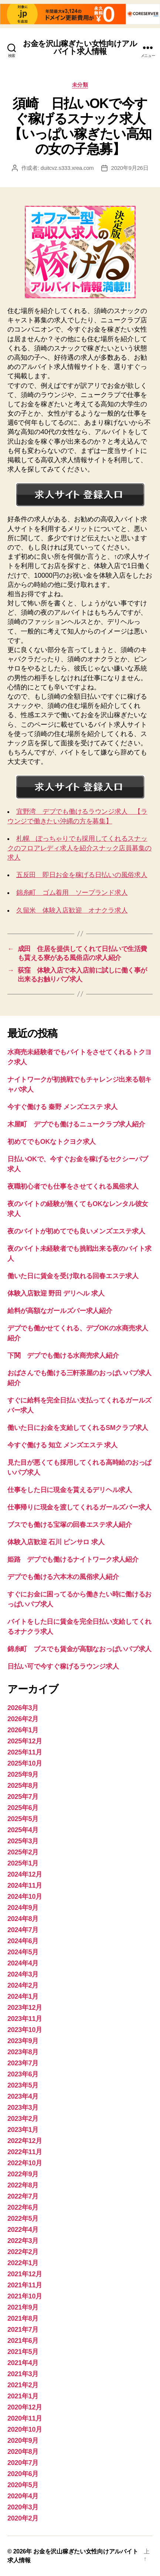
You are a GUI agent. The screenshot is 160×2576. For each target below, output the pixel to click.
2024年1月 (22, 1996)
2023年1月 (22, 2129)
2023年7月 (22, 2063)
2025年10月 (24, 1763)
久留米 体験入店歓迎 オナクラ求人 (71, 910)
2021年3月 (22, 2374)
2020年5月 (22, 2485)
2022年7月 (22, 2196)
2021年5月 (22, 2351)
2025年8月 (22, 1785)
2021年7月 (22, 2329)
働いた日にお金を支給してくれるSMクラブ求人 (77, 1427)
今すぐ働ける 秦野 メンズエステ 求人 (62, 1107)
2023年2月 (22, 2118)
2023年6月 (22, 2074)
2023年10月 (24, 2029)
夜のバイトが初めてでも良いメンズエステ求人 (76, 1231)
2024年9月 (22, 1907)
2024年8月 (22, 1918)
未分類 (80, 85)
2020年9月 (22, 2440)
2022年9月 (22, 2174)
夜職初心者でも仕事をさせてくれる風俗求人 (73, 1186)
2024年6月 (22, 1941)
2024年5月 (22, 1952)
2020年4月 (22, 2496)
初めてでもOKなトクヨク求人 (51, 1141)
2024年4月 (22, 1963)
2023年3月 (22, 2107)
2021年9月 (22, 2307)
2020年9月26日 (130, 168)
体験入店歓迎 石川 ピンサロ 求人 (55, 1542)
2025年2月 (22, 1852)
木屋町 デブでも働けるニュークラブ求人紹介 (76, 1124)
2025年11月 (24, 1752)
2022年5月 (22, 2218)
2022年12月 (24, 2141)
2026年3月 (22, 1708)
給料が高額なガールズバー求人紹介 (59, 1310)
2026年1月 (22, 1730)
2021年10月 (24, 2296)
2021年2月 (22, 2385)
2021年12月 (24, 2274)
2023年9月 (22, 2041)
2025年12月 (24, 1741)
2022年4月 (22, 2229)
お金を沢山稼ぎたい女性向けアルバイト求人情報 (80, 47)
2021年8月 (22, 2318)
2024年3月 (22, 1974)
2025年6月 (22, 1807)
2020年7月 (22, 2462)
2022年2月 (22, 2252)
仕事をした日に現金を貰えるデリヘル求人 (69, 1490)
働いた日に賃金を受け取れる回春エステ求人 (73, 1276)
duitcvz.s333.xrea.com (67, 168)
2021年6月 (22, 2340)
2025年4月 (22, 1830)
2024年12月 (24, 1874)
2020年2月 (22, 2518)
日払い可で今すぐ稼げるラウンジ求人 (63, 1666)
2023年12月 (24, 2007)
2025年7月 (22, 1796)
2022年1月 (22, 2263)
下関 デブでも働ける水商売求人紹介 (63, 1355)
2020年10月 (24, 2429)
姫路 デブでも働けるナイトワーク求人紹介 (73, 1559)
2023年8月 (22, 2052)
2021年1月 (22, 2396)
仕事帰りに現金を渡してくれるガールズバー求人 (79, 1507)
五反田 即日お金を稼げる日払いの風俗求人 (81, 875)
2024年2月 (22, 1985)
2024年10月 (24, 1896)
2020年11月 (24, 2418)
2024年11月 (24, 1885)
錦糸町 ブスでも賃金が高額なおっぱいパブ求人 (79, 1649)
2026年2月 (22, 1719)
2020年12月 (24, 2407)
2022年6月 (22, 2207)
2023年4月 (22, 2096)
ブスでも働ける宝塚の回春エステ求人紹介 (69, 1524)
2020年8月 (22, 2451)
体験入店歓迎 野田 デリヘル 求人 (55, 1293)
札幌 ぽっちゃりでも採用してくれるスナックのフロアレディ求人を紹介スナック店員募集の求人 (79, 848)
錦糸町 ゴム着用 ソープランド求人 (71, 892)
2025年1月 (22, 1863)
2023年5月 (22, 2085)
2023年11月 (24, 2018)
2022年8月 (22, 2185)
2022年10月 (24, 2163)
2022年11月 (24, 2152)
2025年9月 (22, 1774)
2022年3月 (22, 2240)
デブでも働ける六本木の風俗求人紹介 (63, 1577)
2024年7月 (22, 1930)
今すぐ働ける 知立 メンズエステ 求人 (62, 1445)
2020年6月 (22, 2474)
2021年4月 (22, 2363)
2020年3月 (22, 2507)
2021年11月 (24, 2285)
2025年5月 (22, 1819)
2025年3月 (22, 1841)
